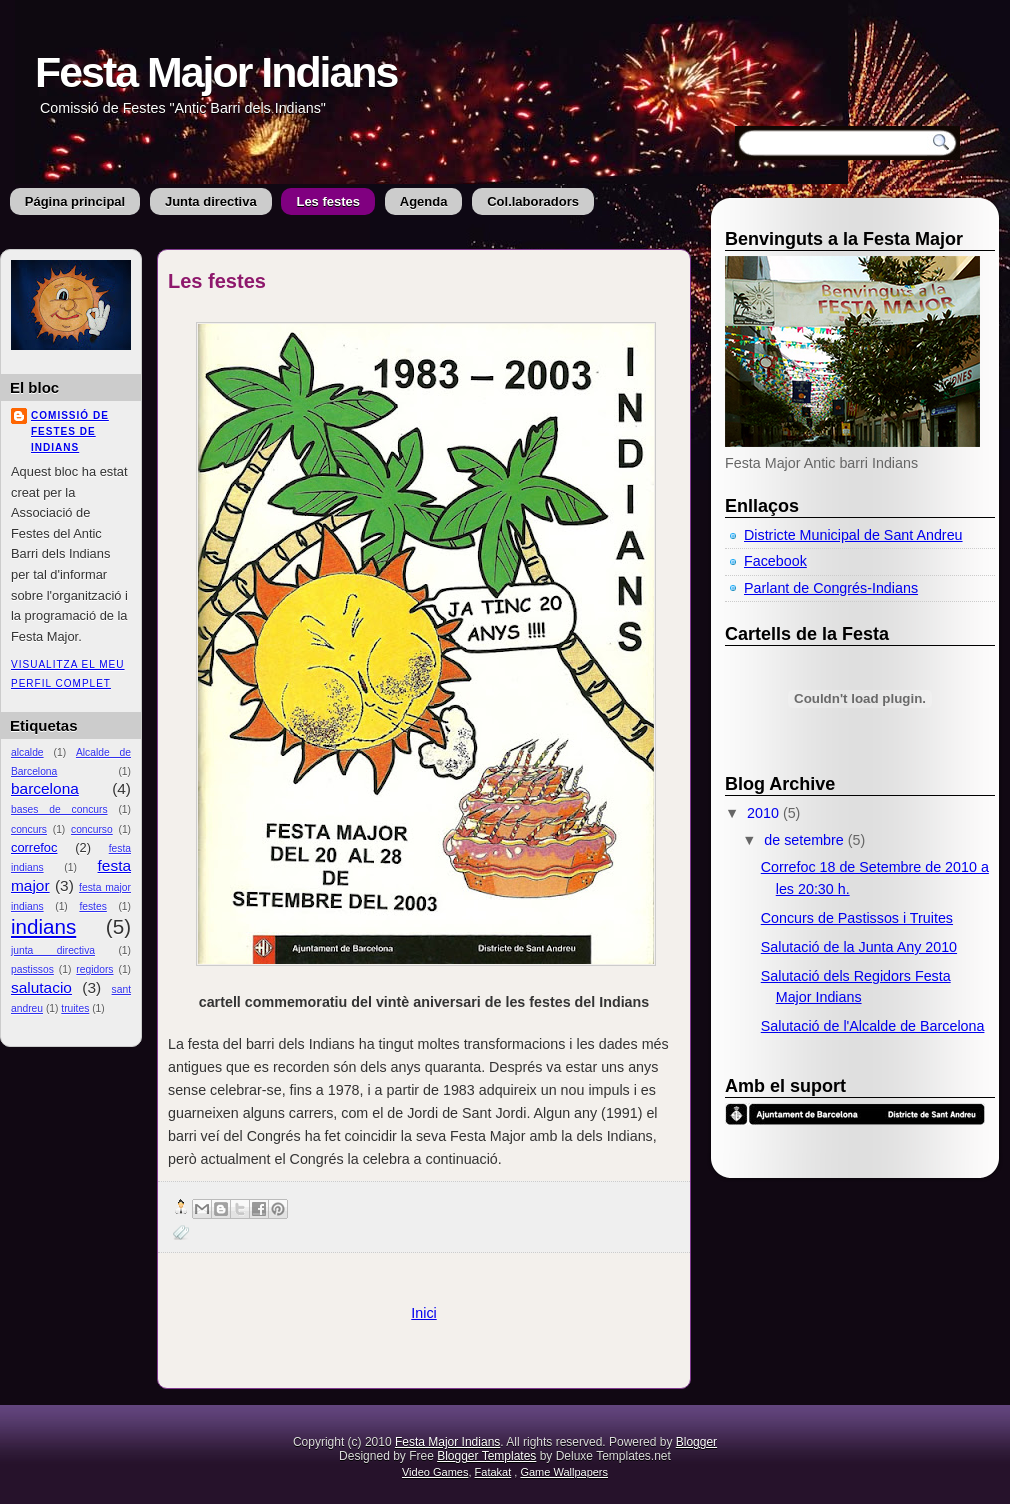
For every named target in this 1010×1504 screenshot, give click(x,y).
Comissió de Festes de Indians (70, 431)
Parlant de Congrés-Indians (831, 588)
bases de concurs (59, 809)
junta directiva (53, 950)
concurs (29, 829)
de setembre (805, 840)
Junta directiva (211, 201)
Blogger (696, 1442)
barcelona (45, 788)
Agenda (424, 201)
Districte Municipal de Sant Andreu (853, 535)
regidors (94, 969)
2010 (765, 813)
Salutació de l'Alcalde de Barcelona (873, 1026)
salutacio (41, 987)
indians (43, 926)
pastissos (32, 969)
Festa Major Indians (216, 72)
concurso (92, 829)
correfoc (34, 847)
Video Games (435, 1472)
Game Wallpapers (564, 1472)
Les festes (328, 201)
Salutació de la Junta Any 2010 (859, 947)
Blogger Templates (486, 1456)
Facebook (775, 561)
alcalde (27, 752)
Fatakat (493, 1472)
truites (75, 1008)
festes (92, 906)
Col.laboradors (533, 201)
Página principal (75, 201)
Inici (423, 1313)
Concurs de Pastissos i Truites (857, 918)
